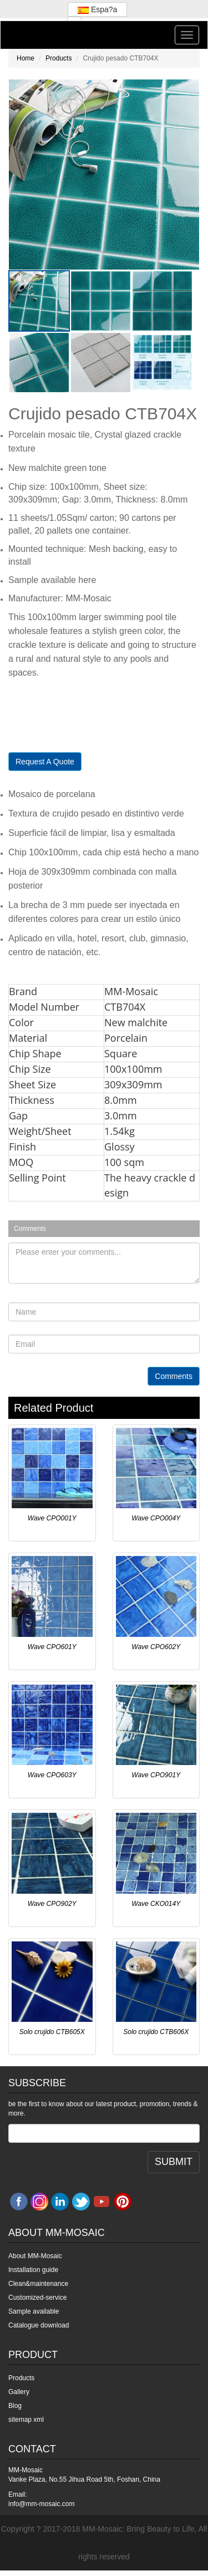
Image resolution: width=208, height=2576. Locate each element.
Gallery (18, 2392)
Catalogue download (38, 2325)
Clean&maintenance (38, 2284)
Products (58, 58)
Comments (173, 1376)
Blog (15, 2406)
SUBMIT (173, 2161)
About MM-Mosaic (35, 2256)
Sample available (33, 2311)
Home (25, 58)
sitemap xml (26, 2419)
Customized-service (37, 2297)
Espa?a (97, 9)
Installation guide (33, 2270)
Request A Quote (45, 761)
